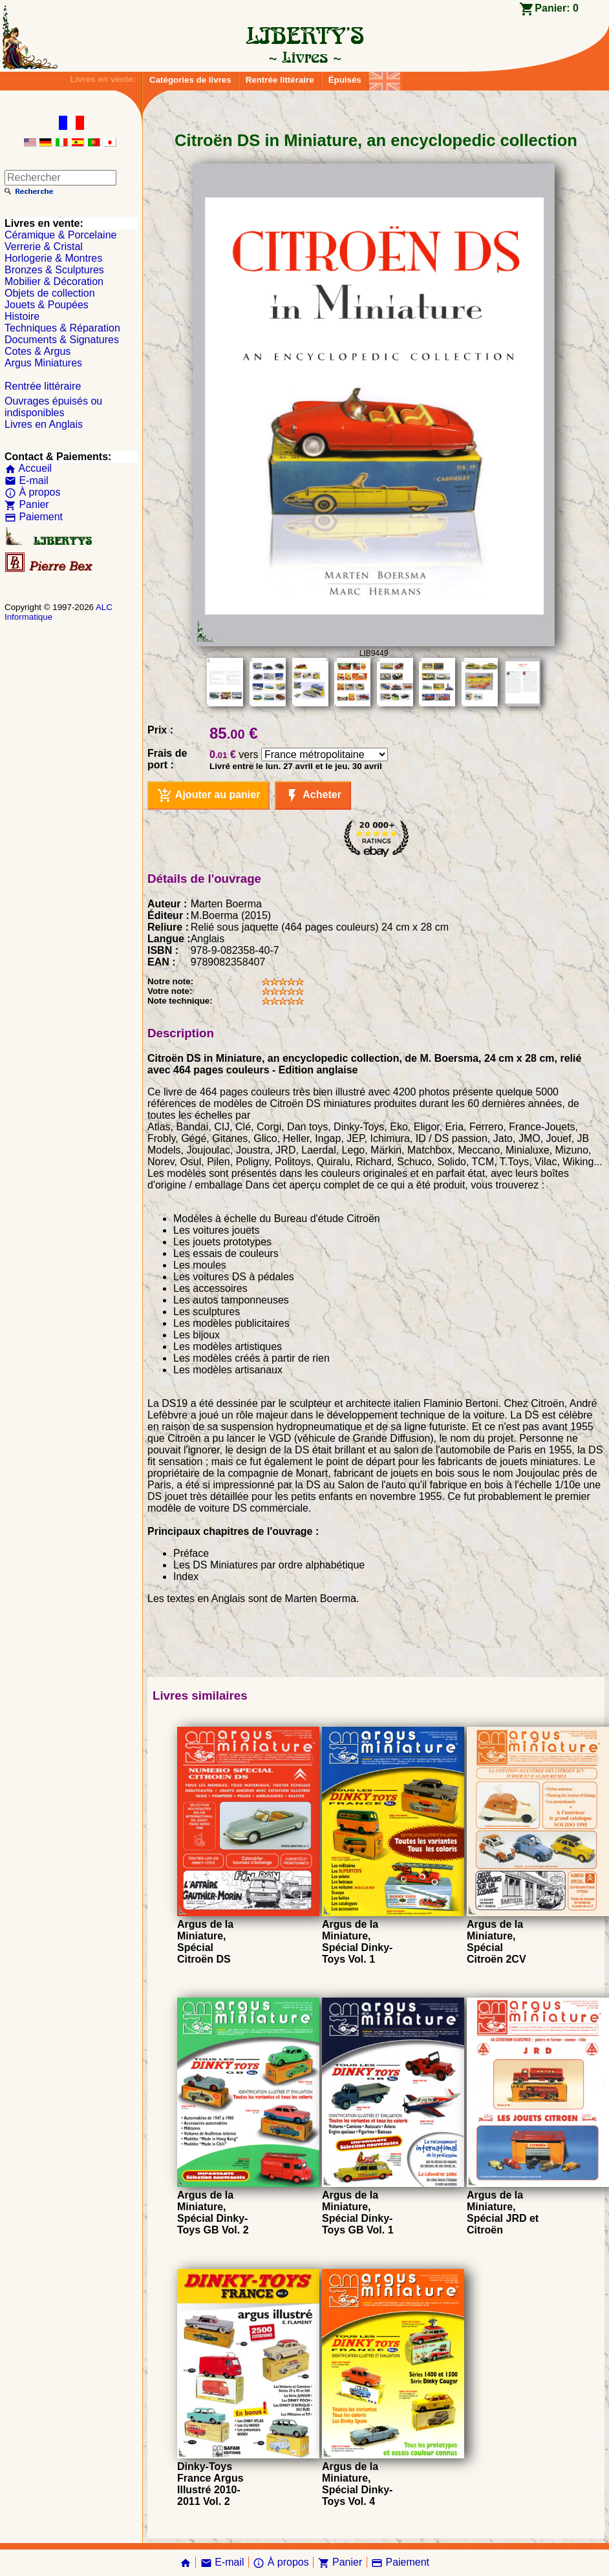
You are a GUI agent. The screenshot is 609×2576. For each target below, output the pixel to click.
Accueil (28, 468)
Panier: (557, 8)
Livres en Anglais (44, 424)
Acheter (312, 795)
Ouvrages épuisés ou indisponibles (53, 407)
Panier (27, 504)
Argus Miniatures (43, 362)
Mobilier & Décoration (54, 281)
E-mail (26, 480)
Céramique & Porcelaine (60, 234)
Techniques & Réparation (62, 327)
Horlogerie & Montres (53, 258)
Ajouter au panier (208, 795)
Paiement (34, 516)
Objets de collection (50, 293)
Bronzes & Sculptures (54, 269)
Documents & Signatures (62, 339)
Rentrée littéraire (280, 80)
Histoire (22, 316)
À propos (32, 492)
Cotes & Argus (37, 351)
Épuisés (344, 80)
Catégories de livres (190, 80)
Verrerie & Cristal (44, 246)
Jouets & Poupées (47, 304)
